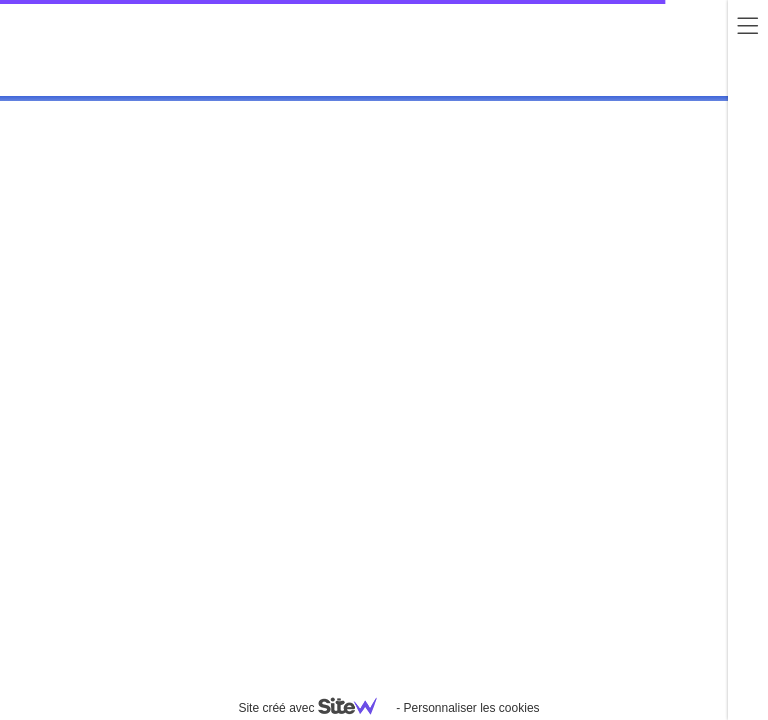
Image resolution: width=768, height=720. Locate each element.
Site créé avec (315, 708)
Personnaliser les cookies (471, 708)
